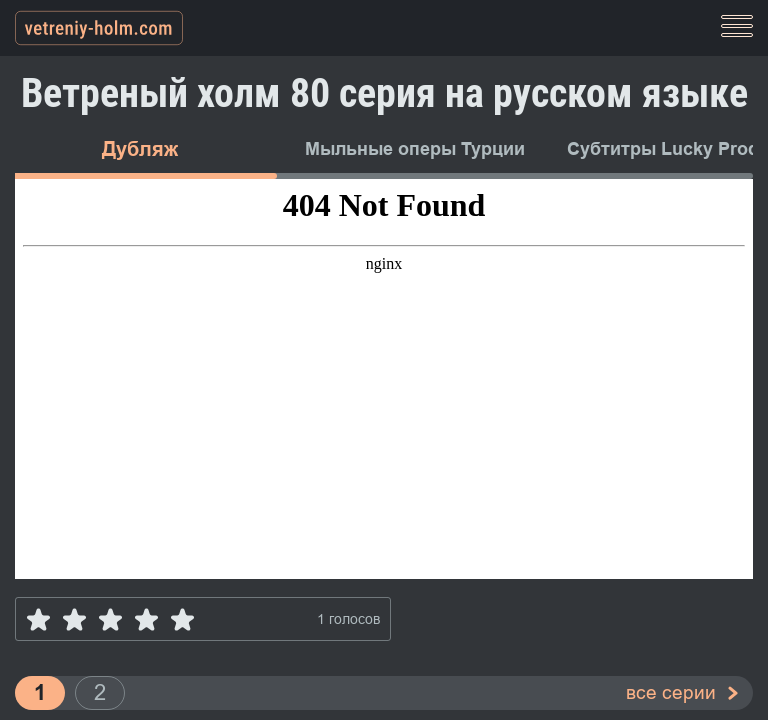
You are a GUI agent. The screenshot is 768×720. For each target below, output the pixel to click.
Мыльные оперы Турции (415, 149)
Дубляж (140, 149)
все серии (671, 692)
